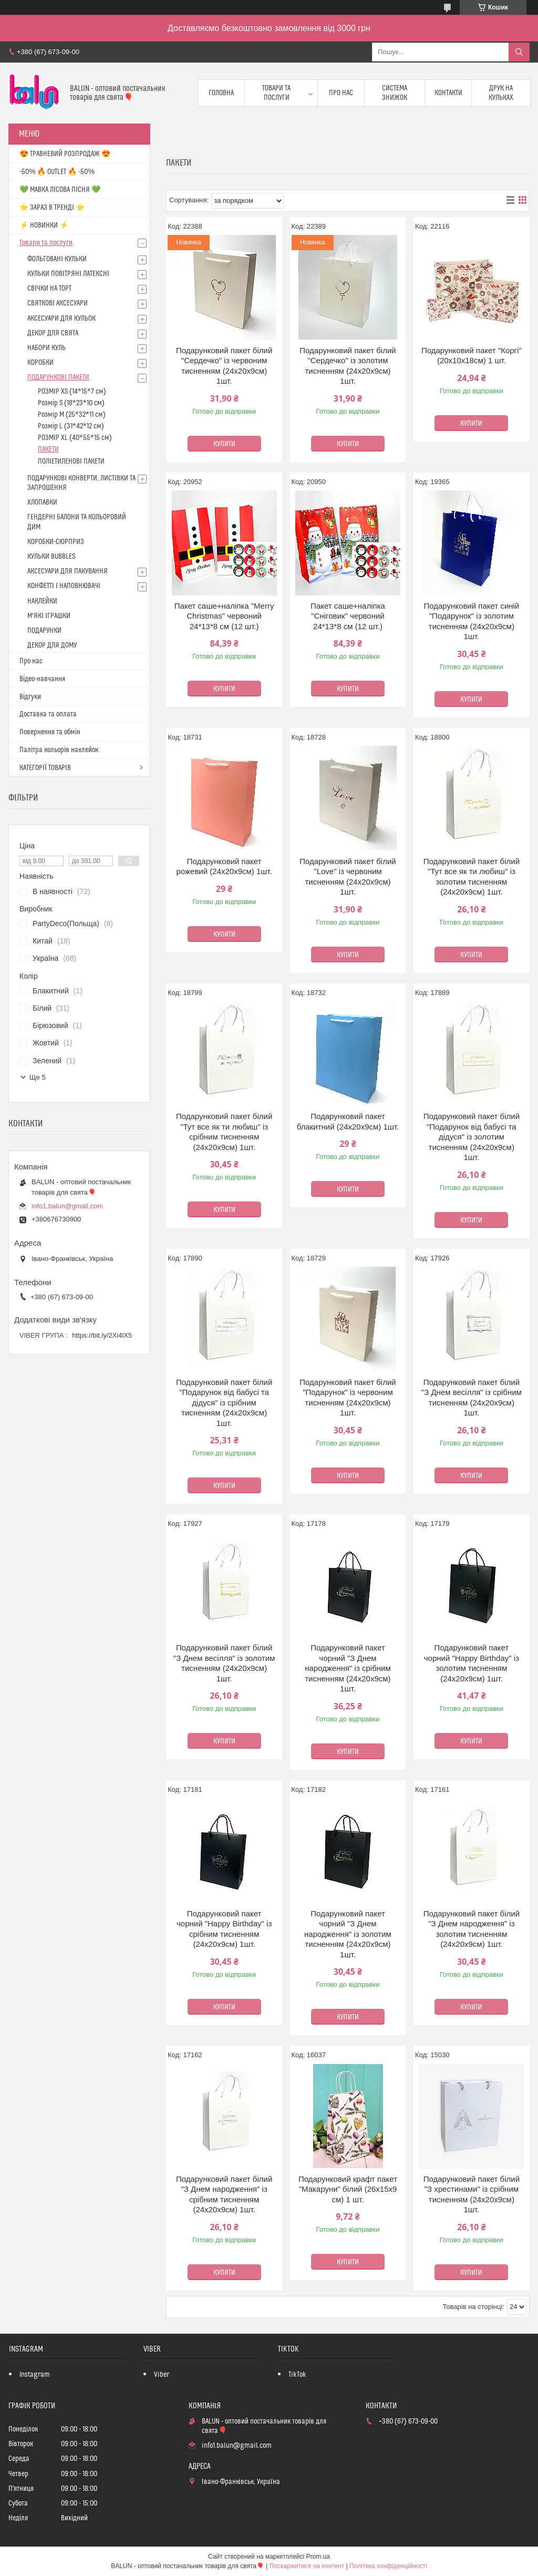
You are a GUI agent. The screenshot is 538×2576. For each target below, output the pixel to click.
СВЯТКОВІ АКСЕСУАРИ (57, 303)
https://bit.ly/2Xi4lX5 (102, 1335)
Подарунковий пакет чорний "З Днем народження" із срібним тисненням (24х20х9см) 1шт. (347, 1668)
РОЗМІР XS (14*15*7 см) (72, 391)
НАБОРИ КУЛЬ (46, 348)
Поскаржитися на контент (307, 2566)
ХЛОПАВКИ (42, 502)
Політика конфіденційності (388, 2566)
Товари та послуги (276, 93)
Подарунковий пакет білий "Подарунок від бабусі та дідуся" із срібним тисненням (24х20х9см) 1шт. (224, 1403)
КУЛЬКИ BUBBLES (51, 556)
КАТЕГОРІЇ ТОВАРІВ (45, 768)
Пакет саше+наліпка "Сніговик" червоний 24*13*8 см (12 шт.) (348, 616)
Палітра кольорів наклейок (58, 750)
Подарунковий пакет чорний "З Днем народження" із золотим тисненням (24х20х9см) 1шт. (347, 1934)
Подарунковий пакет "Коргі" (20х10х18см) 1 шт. (471, 355)
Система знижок (394, 93)
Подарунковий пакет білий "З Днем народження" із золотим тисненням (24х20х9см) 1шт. (471, 1929)
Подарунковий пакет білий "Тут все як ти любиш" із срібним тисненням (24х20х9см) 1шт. (224, 1132)
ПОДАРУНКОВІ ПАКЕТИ (58, 377)
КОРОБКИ (40, 362)
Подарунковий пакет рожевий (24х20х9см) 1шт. (224, 866)
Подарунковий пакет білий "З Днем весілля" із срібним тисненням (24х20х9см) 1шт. (471, 1398)
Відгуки (30, 697)
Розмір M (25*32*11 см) (72, 414)
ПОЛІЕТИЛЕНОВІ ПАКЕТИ (71, 461)
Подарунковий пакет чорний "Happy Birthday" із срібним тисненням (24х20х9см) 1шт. (224, 1929)
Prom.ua (318, 2556)
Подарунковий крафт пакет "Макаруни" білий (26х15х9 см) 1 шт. (347, 2189)
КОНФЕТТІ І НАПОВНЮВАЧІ (63, 586)
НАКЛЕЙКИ (42, 601)
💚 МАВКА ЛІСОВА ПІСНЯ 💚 (59, 190)
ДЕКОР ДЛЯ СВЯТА (52, 333)
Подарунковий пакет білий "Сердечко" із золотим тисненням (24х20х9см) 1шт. (347, 366)
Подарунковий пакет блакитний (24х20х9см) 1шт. (348, 1121)
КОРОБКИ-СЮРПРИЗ (55, 542)
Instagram (34, 2374)
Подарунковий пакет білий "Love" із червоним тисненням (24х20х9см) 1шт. (347, 877)
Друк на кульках (501, 93)
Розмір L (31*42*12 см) (71, 426)
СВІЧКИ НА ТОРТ (49, 288)
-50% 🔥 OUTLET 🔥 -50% (57, 172)
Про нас (341, 93)
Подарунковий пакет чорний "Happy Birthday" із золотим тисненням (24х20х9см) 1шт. (471, 1663)
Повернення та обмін (49, 732)
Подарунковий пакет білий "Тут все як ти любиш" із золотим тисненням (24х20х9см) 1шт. (471, 877)
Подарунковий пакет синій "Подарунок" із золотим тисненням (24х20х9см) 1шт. (471, 621)
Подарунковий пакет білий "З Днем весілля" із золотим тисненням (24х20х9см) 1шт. (224, 1663)
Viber (161, 2374)
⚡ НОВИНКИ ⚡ (43, 225)
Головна (221, 93)
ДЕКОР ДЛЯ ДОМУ (52, 645)
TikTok (297, 2374)
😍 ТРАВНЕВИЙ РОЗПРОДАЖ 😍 (64, 154)
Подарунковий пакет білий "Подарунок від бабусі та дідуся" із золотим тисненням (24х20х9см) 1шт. (471, 1137)
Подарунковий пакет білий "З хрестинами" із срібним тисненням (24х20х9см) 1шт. (471, 2194)
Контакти (448, 93)
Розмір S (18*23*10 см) (71, 403)
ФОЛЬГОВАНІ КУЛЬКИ (57, 259)
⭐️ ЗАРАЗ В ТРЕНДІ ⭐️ (52, 207)
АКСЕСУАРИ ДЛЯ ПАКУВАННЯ (67, 571)
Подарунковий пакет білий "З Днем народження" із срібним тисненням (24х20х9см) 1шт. (224, 2194)
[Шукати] (519, 52)
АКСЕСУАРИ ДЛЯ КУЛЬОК (61, 318)
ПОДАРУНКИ (44, 631)
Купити (224, 444)
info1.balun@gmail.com (67, 1206)
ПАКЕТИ (48, 449)
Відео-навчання (42, 679)
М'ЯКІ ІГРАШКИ (48, 616)
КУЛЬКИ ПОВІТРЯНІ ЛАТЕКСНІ (68, 274)
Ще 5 (37, 1077)
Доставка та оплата (48, 714)
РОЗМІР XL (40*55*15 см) (75, 438)
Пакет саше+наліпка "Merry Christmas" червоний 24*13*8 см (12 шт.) (224, 616)
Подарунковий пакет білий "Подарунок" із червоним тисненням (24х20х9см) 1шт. (347, 1398)
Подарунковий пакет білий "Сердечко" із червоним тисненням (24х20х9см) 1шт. (224, 366)
